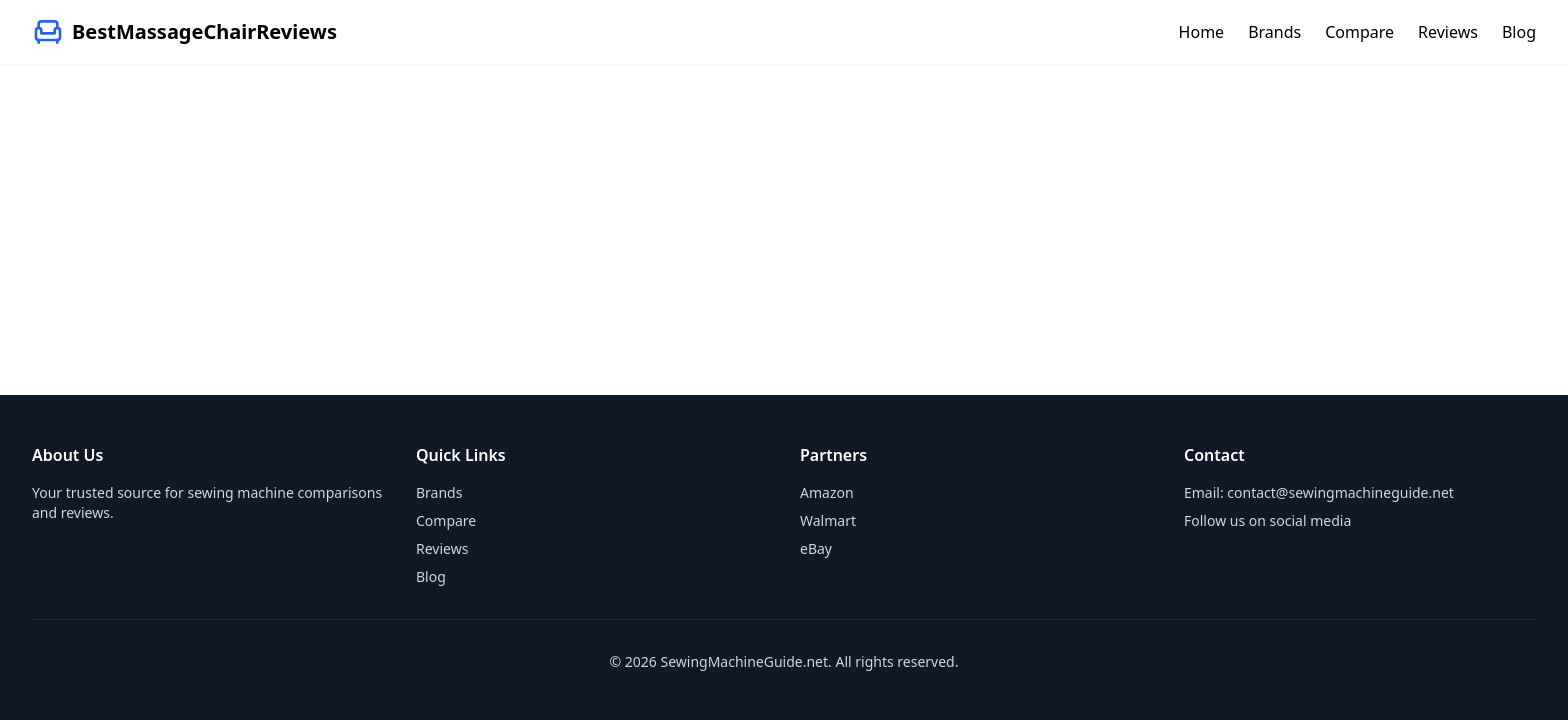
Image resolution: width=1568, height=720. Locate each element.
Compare (1359, 32)
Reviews (1448, 32)
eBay (816, 548)
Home (1202, 32)
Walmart (828, 520)
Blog (1519, 32)
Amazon (827, 492)
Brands (1274, 32)
